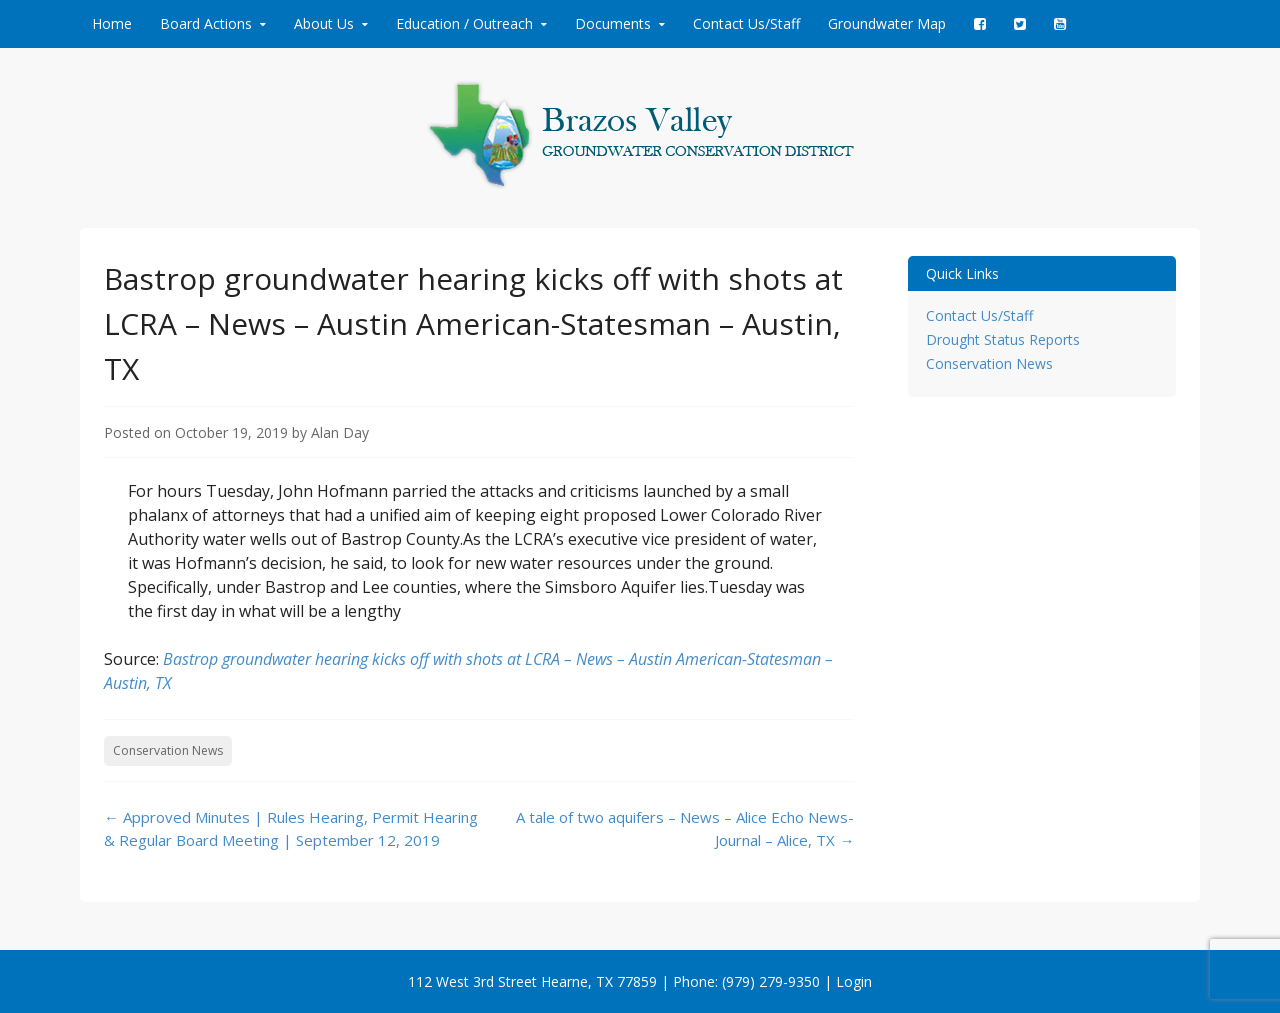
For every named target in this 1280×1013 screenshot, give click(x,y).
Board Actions (206, 23)
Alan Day (340, 432)
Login (854, 981)
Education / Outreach (464, 23)
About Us (324, 23)
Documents (613, 23)
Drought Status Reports (1003, 339)
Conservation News (168, 750)
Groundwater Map (887, 23)
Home (112, 23)
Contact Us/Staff (746, 23)
